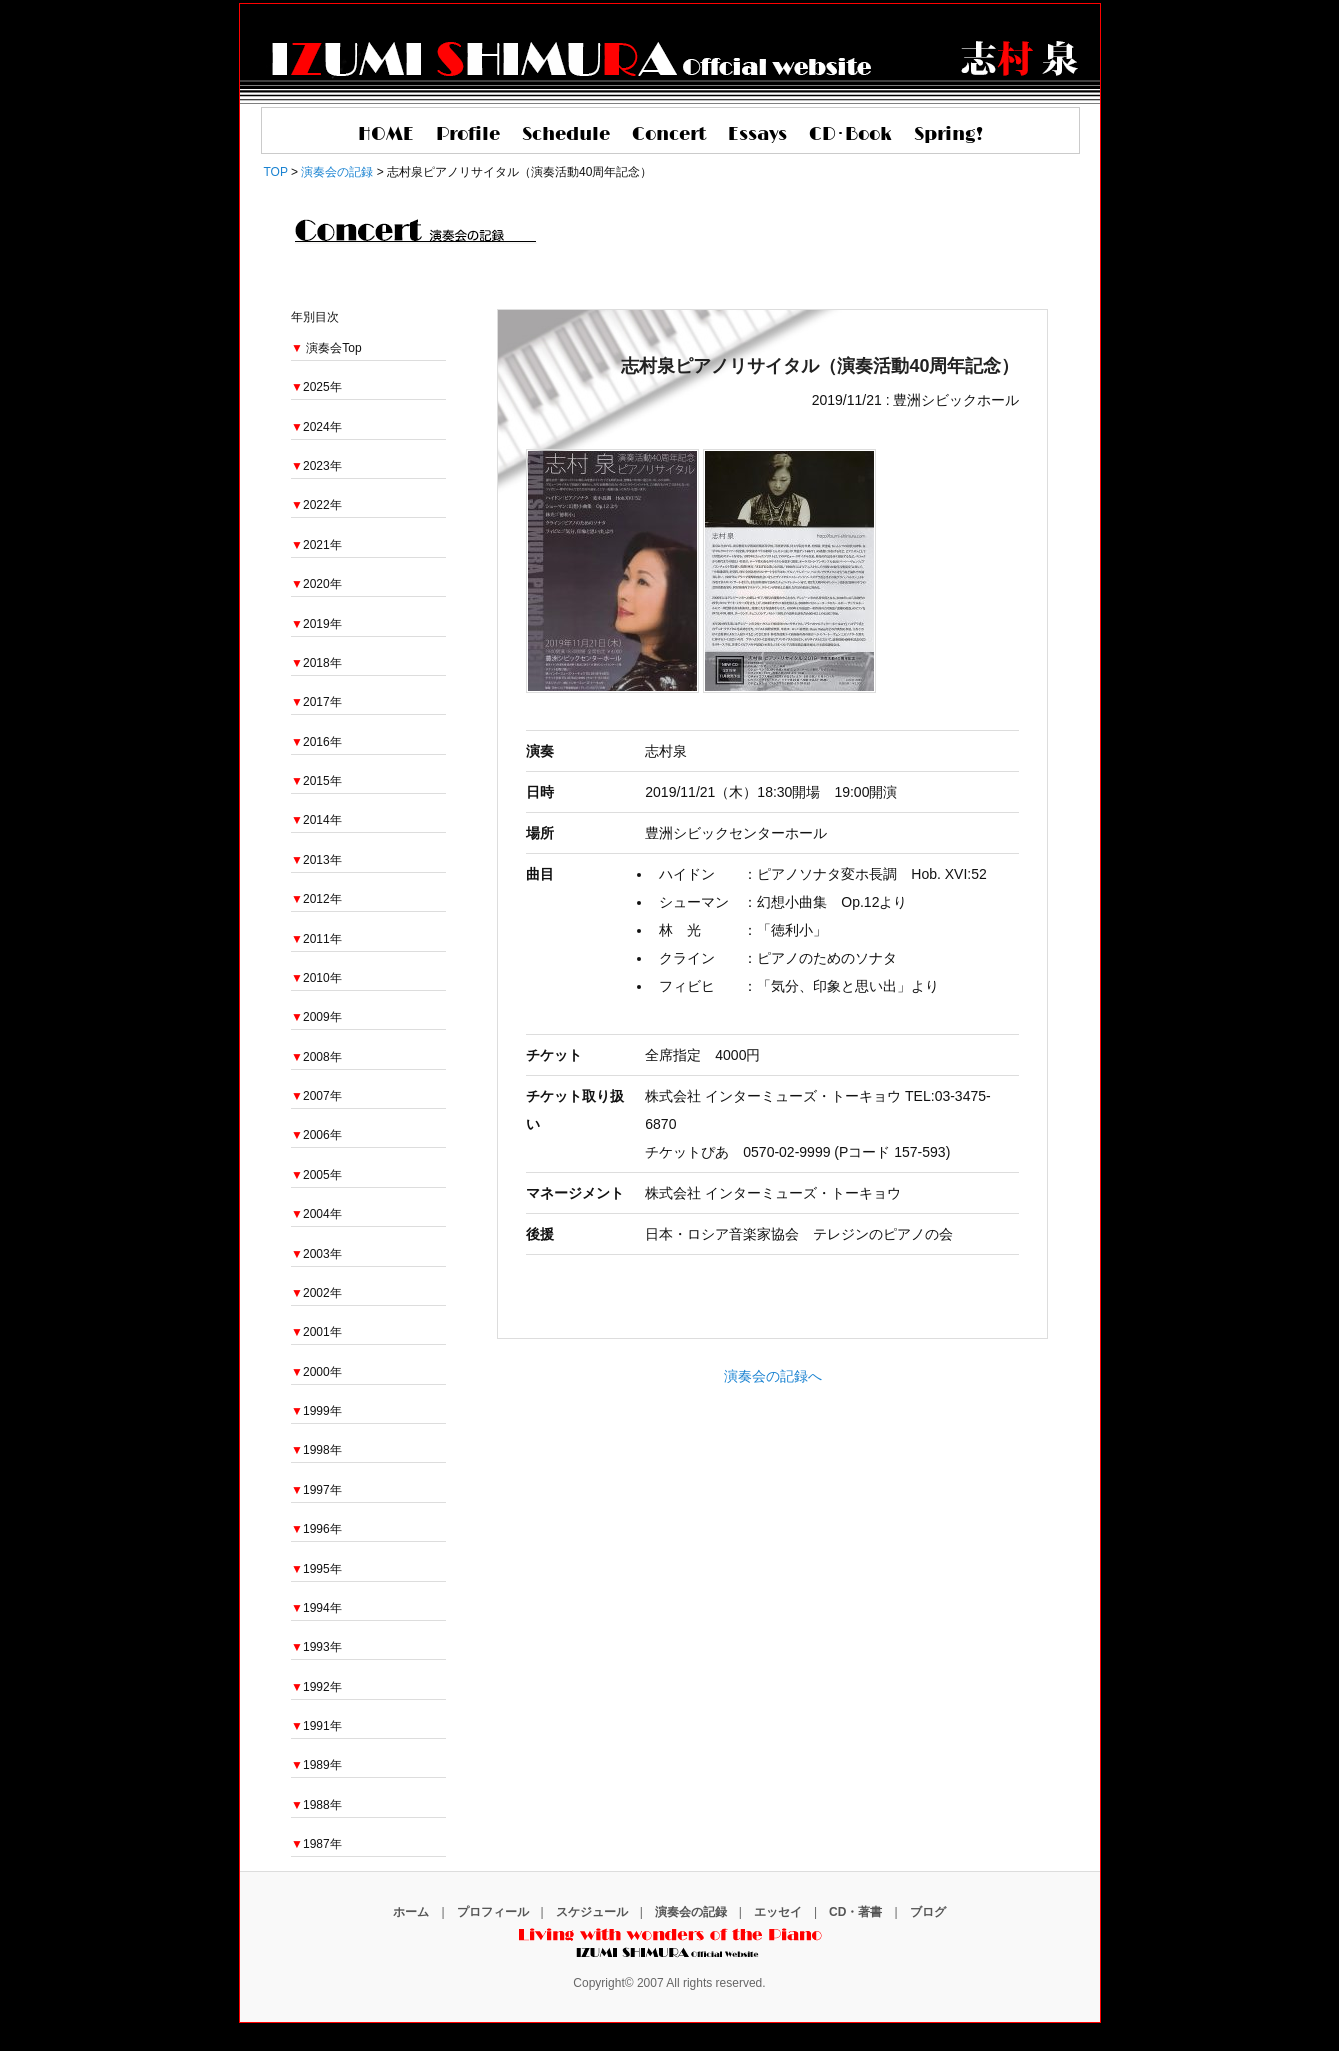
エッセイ (778, 1912)
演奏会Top (333, 348)
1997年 (316, 1490)
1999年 (316, 1411)
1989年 (316, 1765)
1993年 (316, 1647)
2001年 (316, 1332)
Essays (757, 135)
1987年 (316, 1844)
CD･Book (850, 135)
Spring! (948, 135)
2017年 (316, 702)
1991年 (316, 1726)
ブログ (928, 1912)
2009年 (316, 1017)
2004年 (316, 1214)
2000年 (316, 1372)
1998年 (316, 1450)
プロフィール (493, 1912)
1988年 (316, 1805)
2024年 (316, 427)
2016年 (316, 742)
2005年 (316, 1175)
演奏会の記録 (691, 1912)
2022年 (316, 505)
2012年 (316, 899)
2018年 (316, 663)
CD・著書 (855, 1912)
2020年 (316, 584)
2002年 (316, 1293)
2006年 (316, 1135)
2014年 (316, 820)
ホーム (411, 1912)
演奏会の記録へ (773, 1376)
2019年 (316, 624)
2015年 (316, 781)
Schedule (566, 135)
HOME (386, 135)
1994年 (316, 1608)
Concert (669, 135)
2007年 (316, 1096)
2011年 (316, 939)
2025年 (316, 387)
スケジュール (592, 1912)
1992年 (316, 1687)
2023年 (316, 466)
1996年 (316, 1529)
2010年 (316, 978)
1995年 (316, 1569)
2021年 (316, 545)
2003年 (316, 1254)
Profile (468, 135)
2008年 (316, 1057)
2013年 (316, 860)
